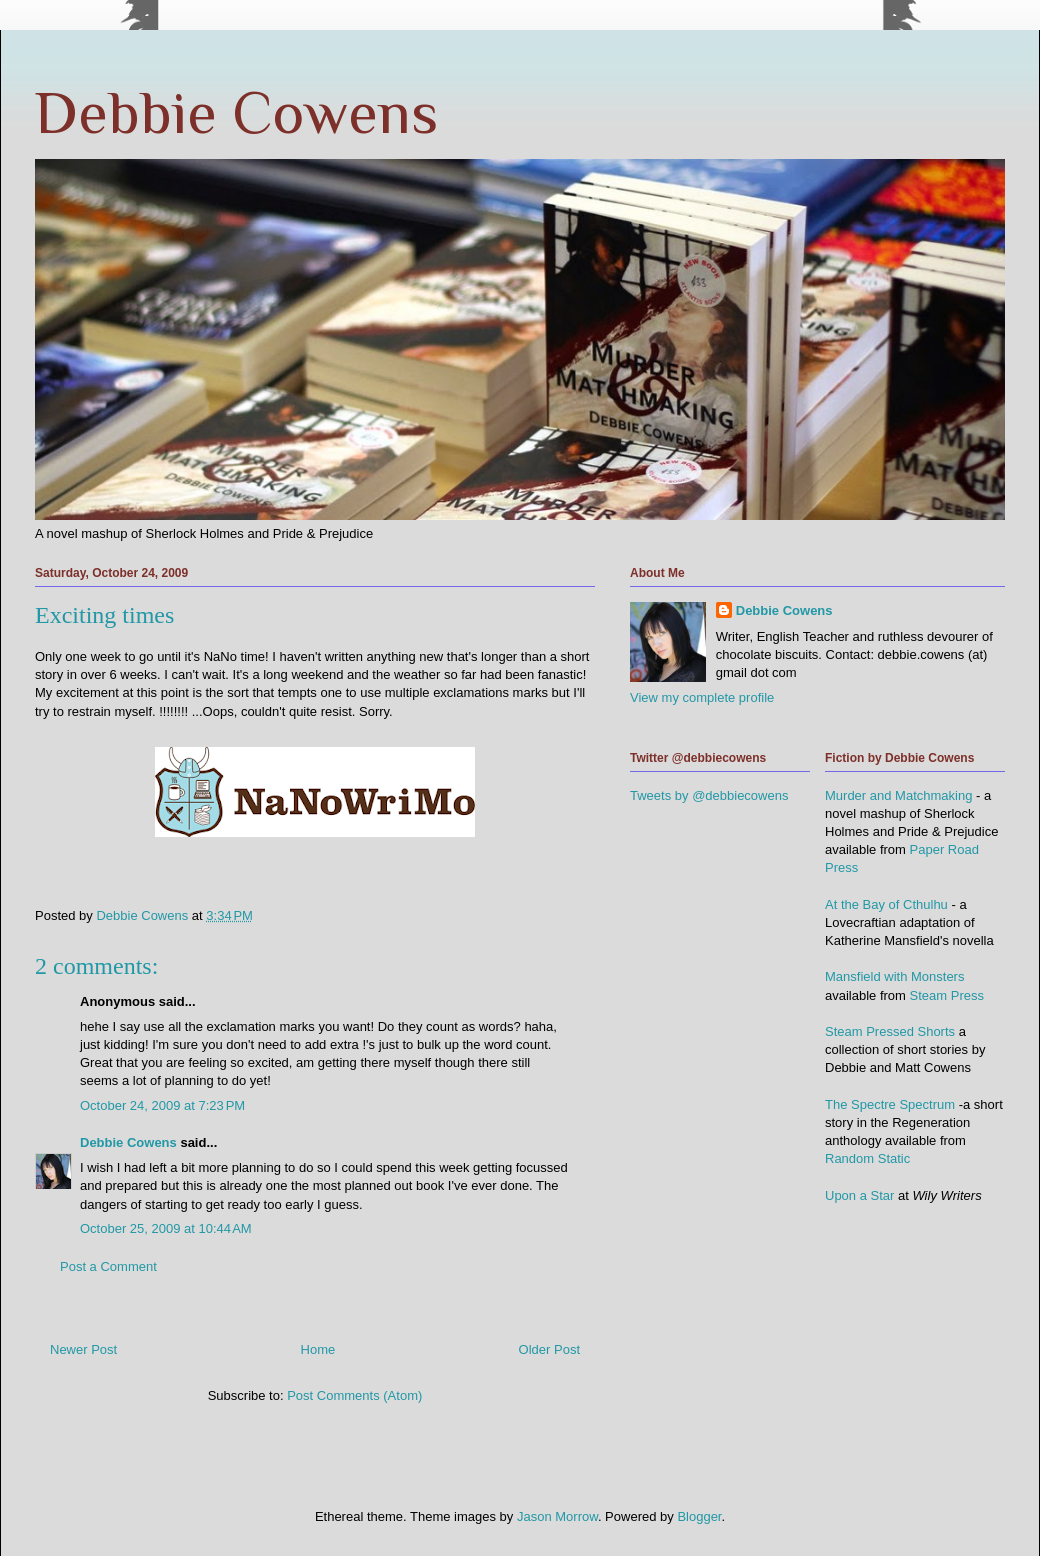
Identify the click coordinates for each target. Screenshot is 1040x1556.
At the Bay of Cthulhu (886, 904)
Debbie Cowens (236, 112)
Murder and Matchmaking (898, 795)
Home (318, 1349)
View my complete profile (702, 697)
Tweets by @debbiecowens (709, 795)
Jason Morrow (557, 1516)
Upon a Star (859, 1195)
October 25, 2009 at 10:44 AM (166, 1228)
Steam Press (947, 995)
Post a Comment (108, 1266)
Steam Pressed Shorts (890, 1031)
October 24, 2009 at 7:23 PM (162, 1105)
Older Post (549, 1349)
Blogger (699, 1516)
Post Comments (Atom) (354, 1395)
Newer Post (83, 1349)
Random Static (867, 1158)
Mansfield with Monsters (894, 976)
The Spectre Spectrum (890, 1104)
